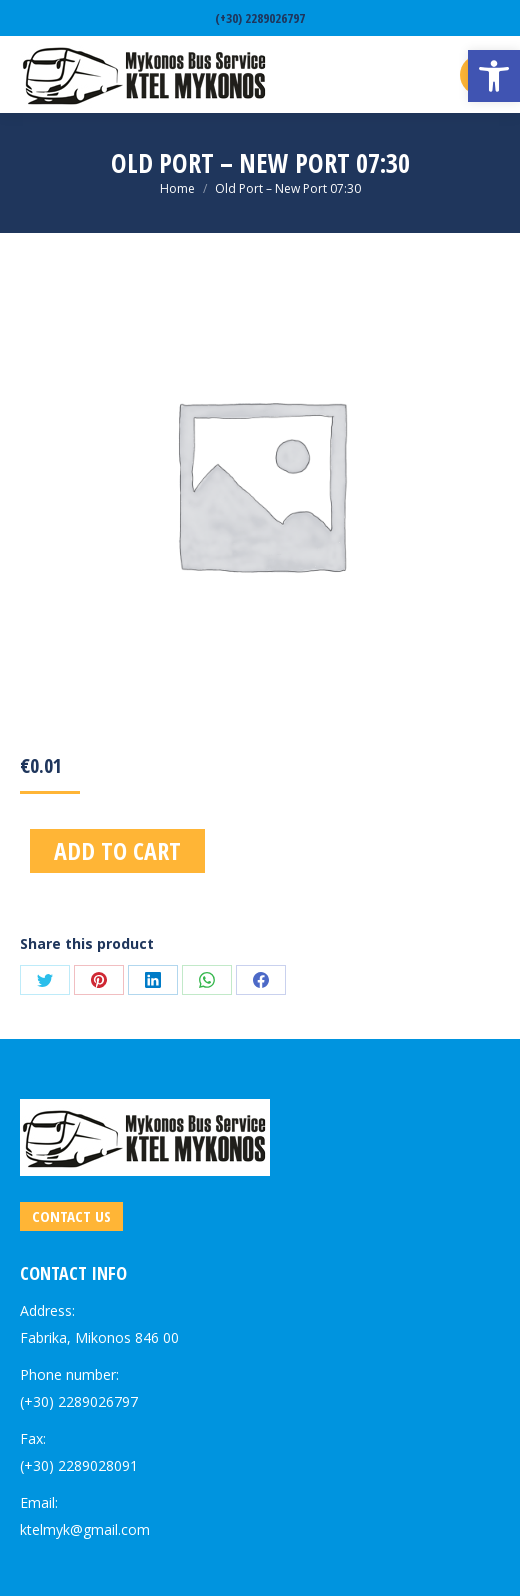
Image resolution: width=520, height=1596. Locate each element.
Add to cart (117, 850)
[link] (494, 76)
